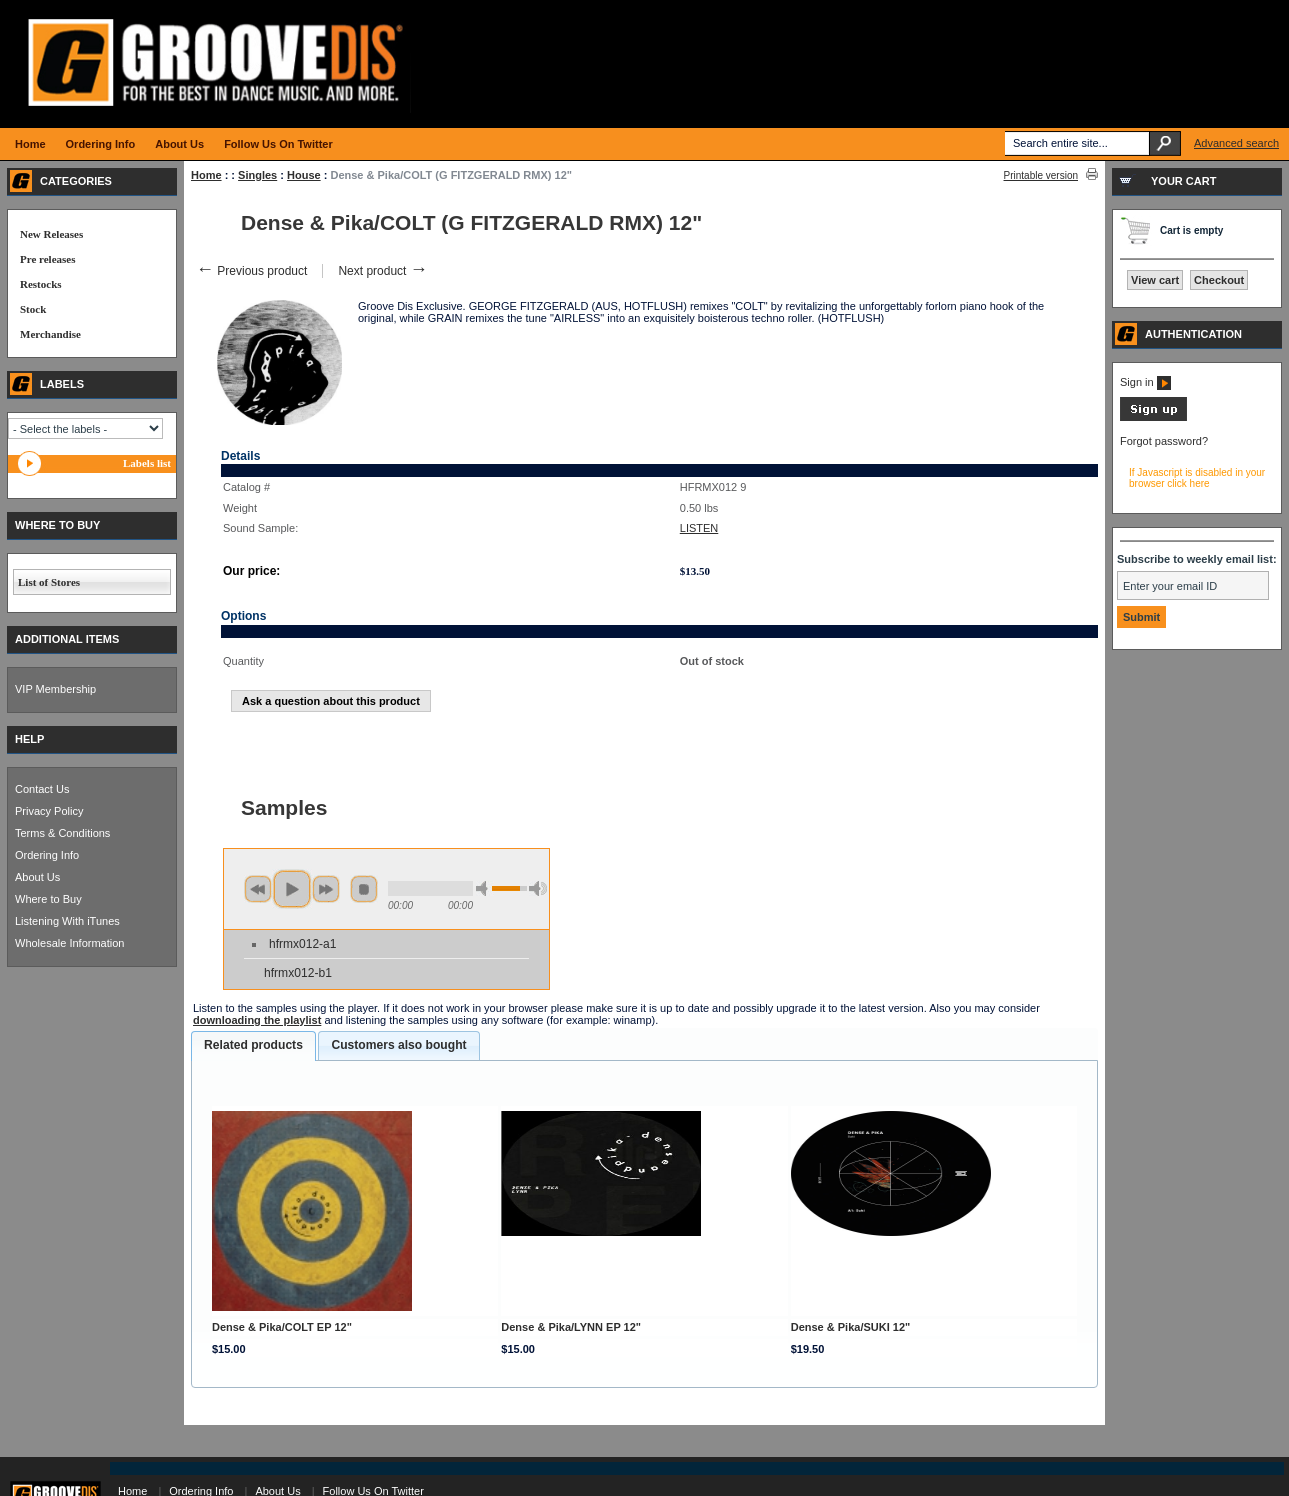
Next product (382, 271)
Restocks (41, 284)
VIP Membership (55, 689)
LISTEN (699, 528)
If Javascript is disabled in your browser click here (1197, 478)
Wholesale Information (69, 943)
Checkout (1219, 280)
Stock (33, 309)
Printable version (1041, 175)
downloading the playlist (257, 1020)
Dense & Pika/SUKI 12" (851, 1327)
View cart (1155, 280)
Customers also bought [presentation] (398, 1045)
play (292, 889)
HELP (29, 739)
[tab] (253, 1046)
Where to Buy (48, 899)
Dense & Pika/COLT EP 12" (282, 1327)
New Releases (51, 234)
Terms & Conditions (62, 833)
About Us (37, 877)
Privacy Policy (49, 811)
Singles (257, 175)
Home (206, 175)
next (326, 889)
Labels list (147, 463)
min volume (485, 888)
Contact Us (42, 789)
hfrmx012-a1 (302, 944)
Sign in (1145, 382)
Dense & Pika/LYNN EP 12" (571, 1327)
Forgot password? (1164, 441)
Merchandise (50, 334)
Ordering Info (47, 855)
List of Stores (49, 582)
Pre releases (47, 259)
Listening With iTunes (67, 921)
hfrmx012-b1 (298, 973)
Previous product (251, 271)
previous (258, 889)
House (304, 175)
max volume (538, 888)
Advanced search (1236, 143)
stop (364, 889)
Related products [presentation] (253, 1045)
